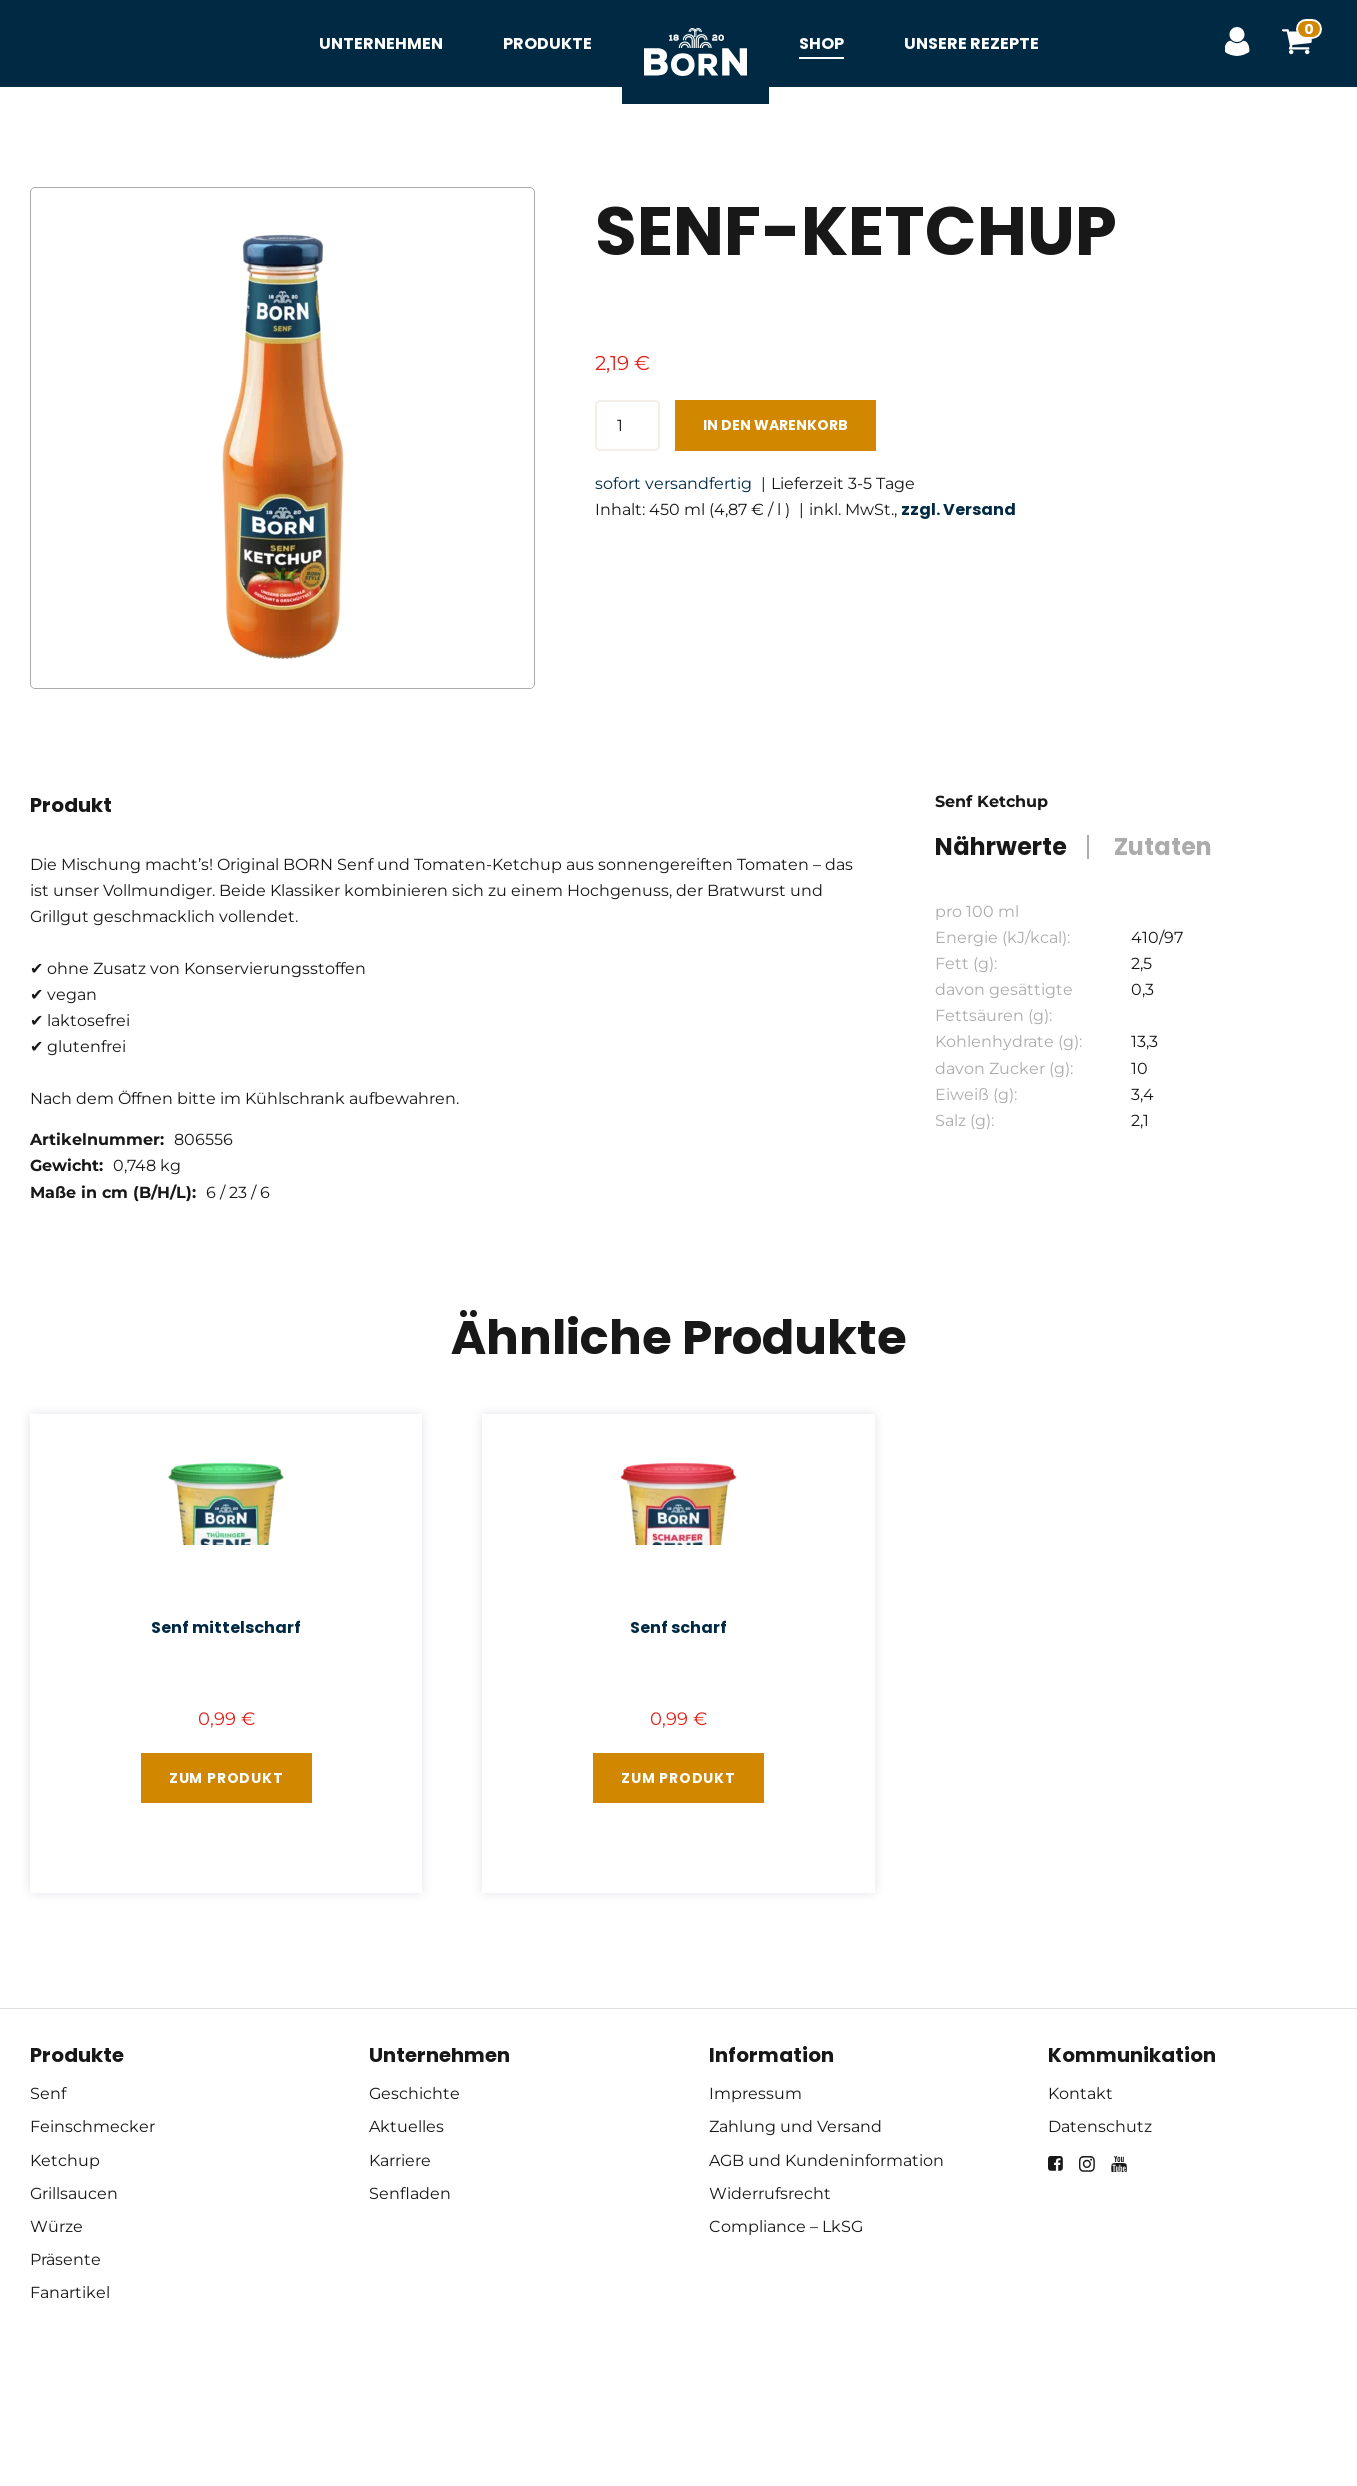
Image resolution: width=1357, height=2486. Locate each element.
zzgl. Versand (958, 509)
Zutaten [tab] (1163, 847)
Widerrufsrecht (770, 2193)
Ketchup (65, 2160)
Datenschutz (1100, 2126)
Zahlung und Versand (795, 2126)
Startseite (695, 30)
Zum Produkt (226, 1778)
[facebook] (1055, 2163)
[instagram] (1087, 2164)
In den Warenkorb (775, 425)
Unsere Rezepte (971, 43)
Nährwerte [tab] (1001, 847)
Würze (56, 2226)
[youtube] (1119, 2164)
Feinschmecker (92, 2126)
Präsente (65, 2259)
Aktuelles (406, 2126)
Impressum (755, 2093)
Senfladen (410, 2193)
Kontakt (1080, 2093)
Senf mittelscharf (226, 1627)
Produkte (547, 43)
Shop (821, 43)
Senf (48, 2093)
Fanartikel (70, 2292)
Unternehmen (381, 43)
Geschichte (414, 2093)
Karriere (400, 2160)
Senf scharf (678, 1627)
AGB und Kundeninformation (826, 2160)
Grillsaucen (74, 2193)
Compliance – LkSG (786, 2226)
